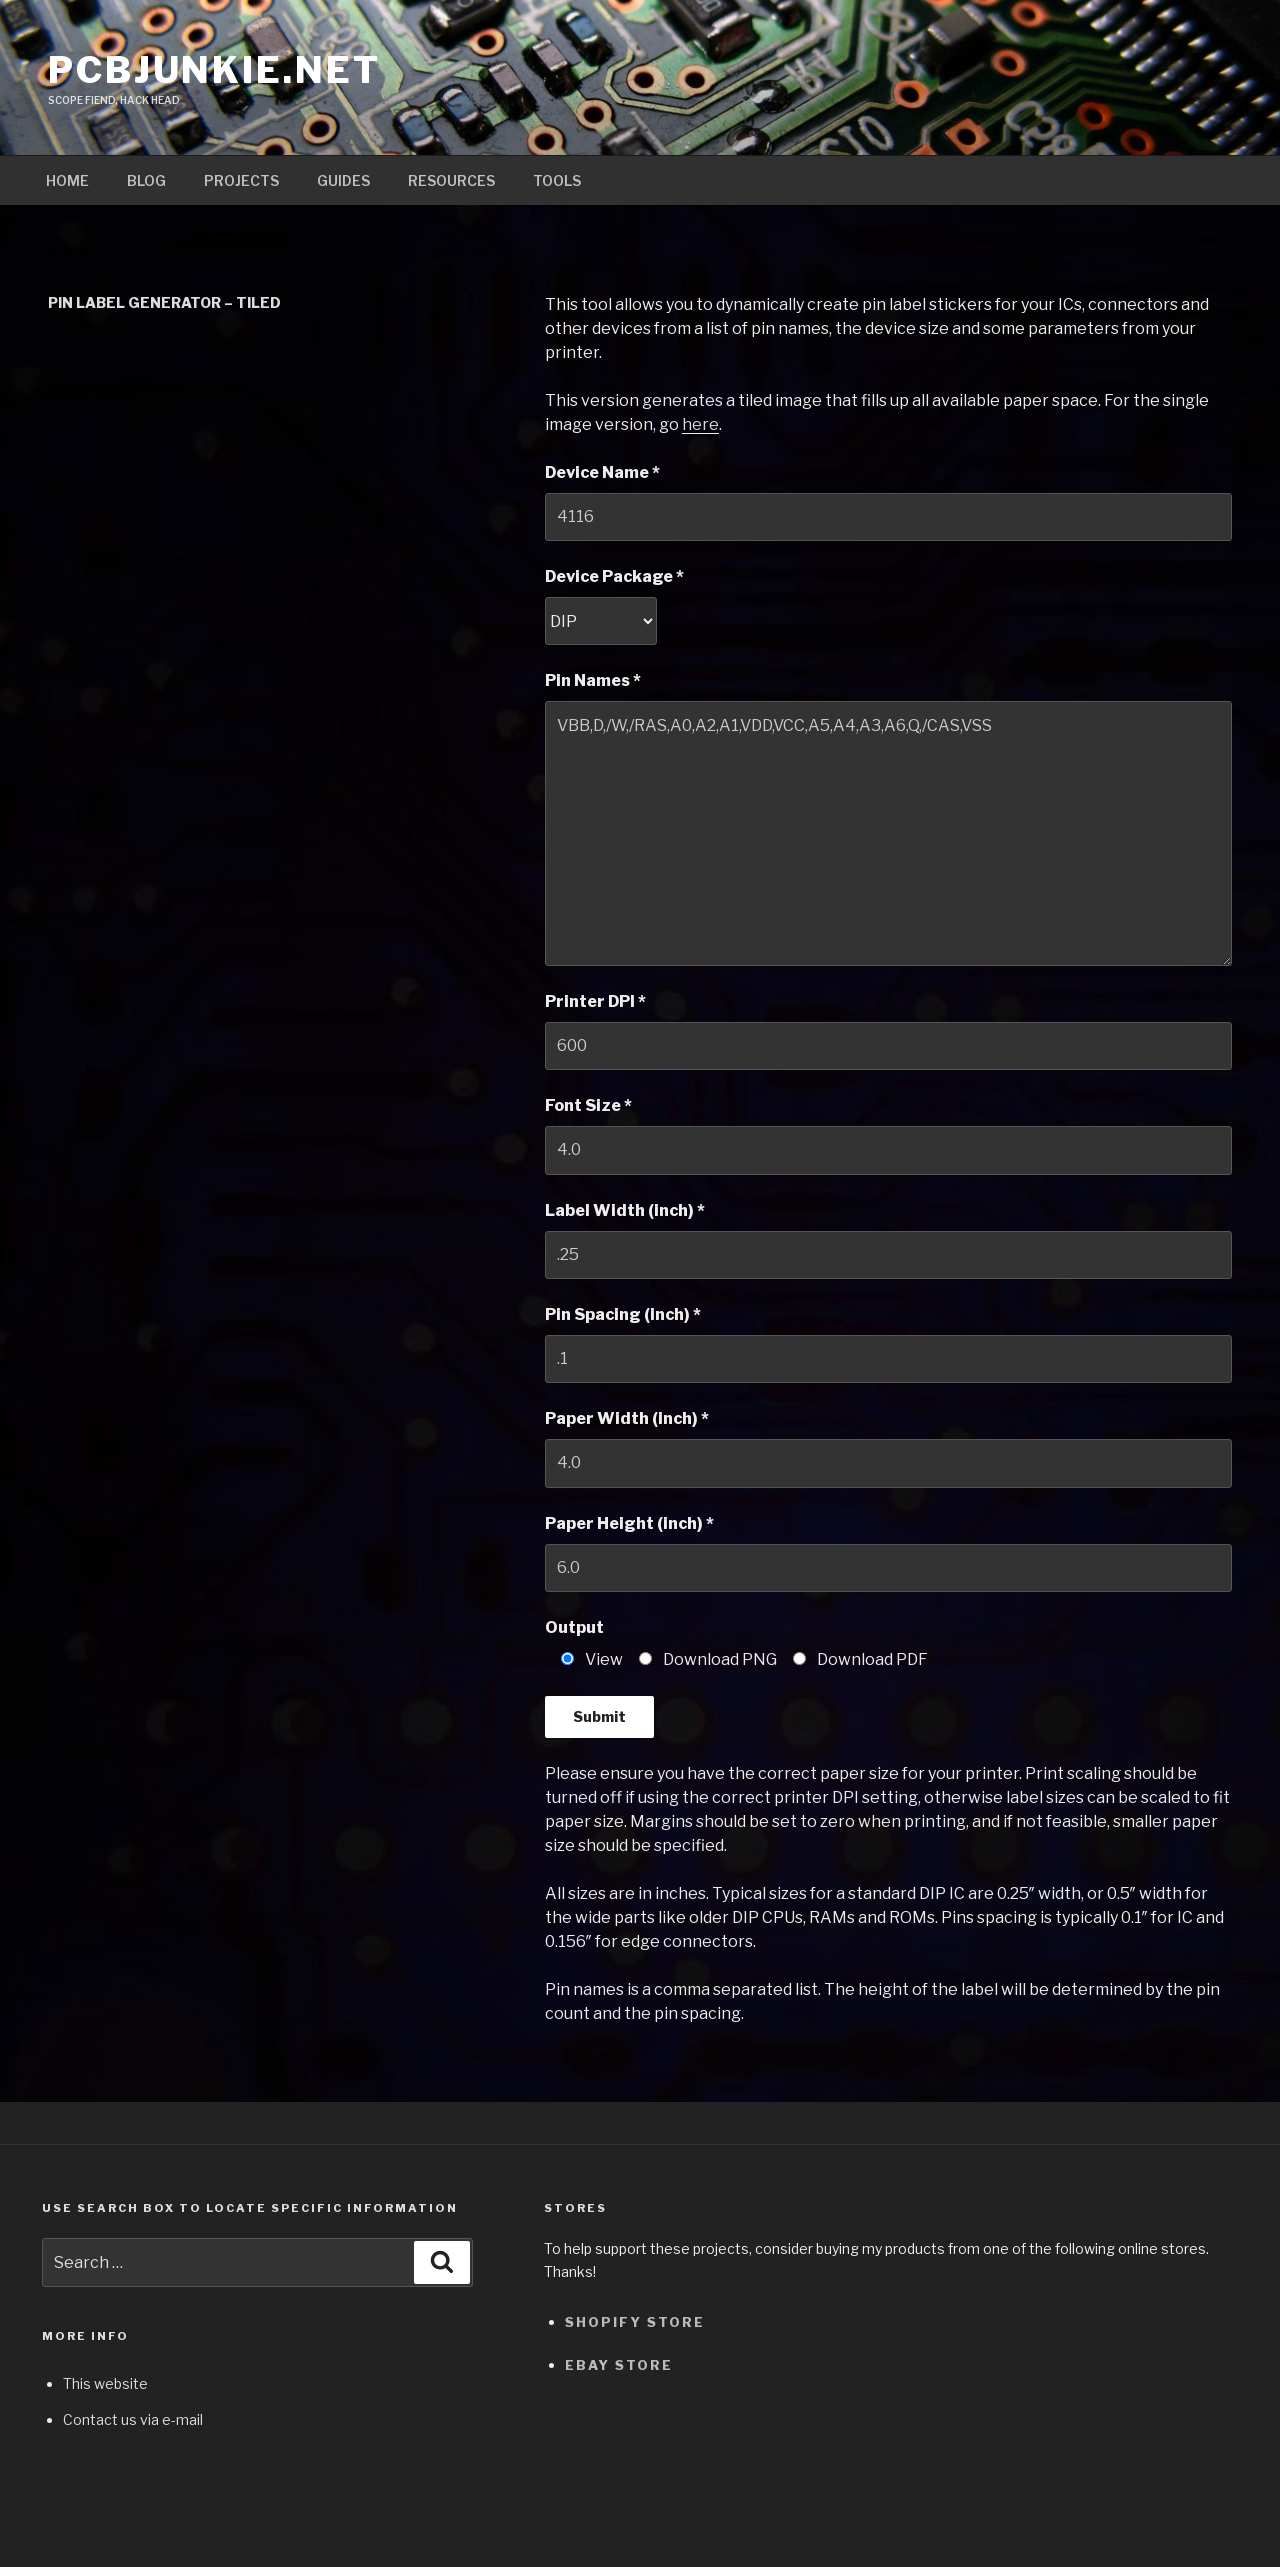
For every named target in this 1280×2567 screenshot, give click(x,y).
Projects (241, 180)
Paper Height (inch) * (629, 1523)
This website (105, 2383)
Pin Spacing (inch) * (623, 1314)
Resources (451, 180)
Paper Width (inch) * (627, 1418)
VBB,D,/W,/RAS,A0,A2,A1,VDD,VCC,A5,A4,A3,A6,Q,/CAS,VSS (888, 833)
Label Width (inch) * (625, 1210)
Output (574, 1627)
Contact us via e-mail (133, 2419)
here (700, 424)
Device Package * (614, 576)
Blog (146, 180)
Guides (343, 180)
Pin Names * (593, 680)
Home (67, 180)
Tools (557, 180)
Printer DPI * (595, 1001)
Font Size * (588, 1105)
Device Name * (602, 472)
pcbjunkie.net (214, 70)
